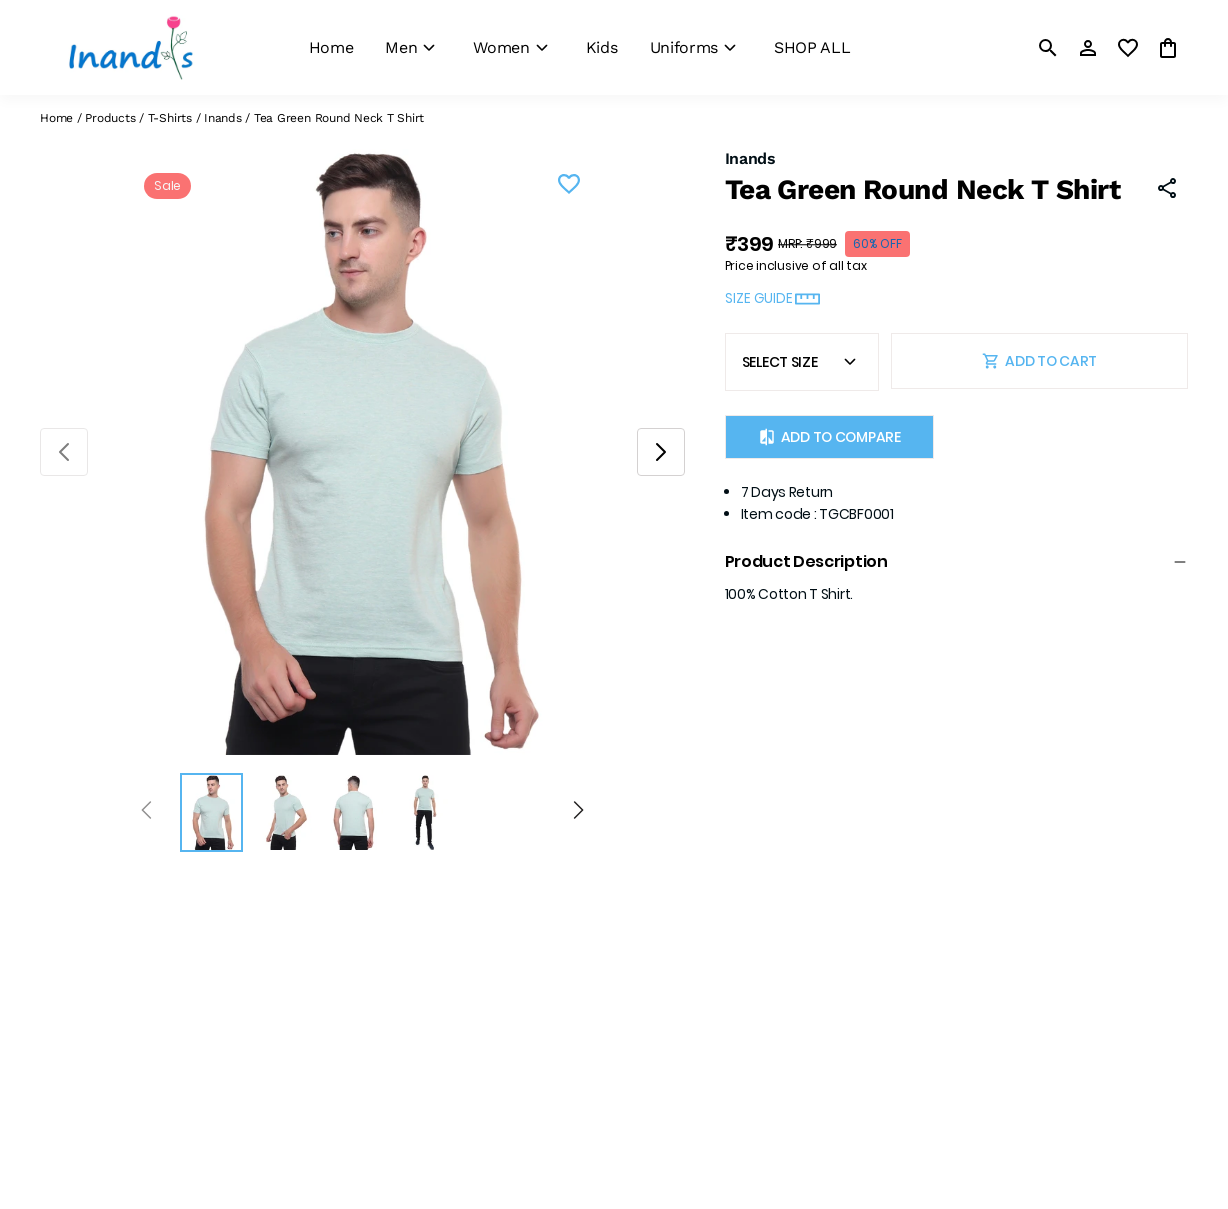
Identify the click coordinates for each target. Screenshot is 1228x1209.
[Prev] (146, 813)
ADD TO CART (1039, 361)
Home (56, 118)
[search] (1048, 48)
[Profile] (1088, 48)
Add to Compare (829, 437)
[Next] (578, 813)
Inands (223, 118)
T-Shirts (170, 118)
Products (110, 118)
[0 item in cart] (1168, 48)
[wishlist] (1128, 48)
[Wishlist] (569, 187)
